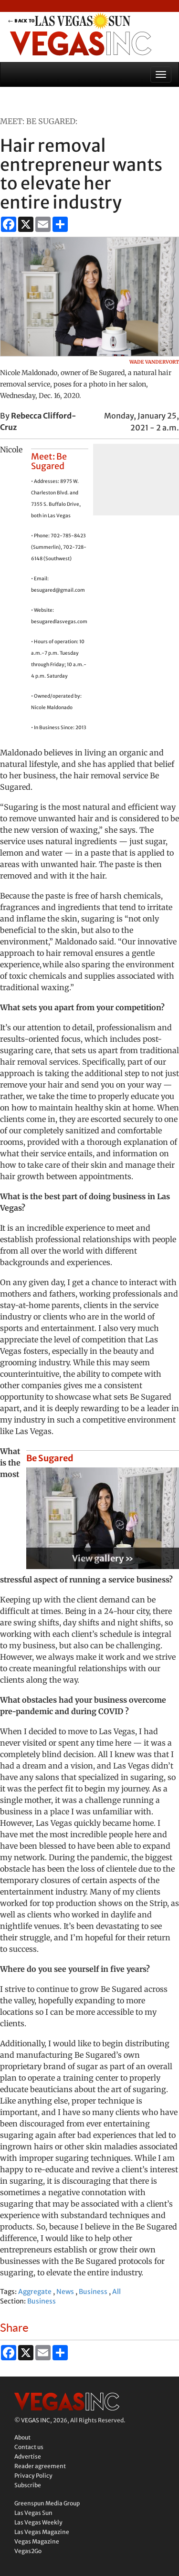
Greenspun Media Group (47, 2503)
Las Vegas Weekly (38, 2522)
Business (93, 2291)
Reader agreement (40, 2466)
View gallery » (103, 1558)
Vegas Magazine (36, 2541)
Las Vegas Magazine (41, 2531)
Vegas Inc (80, 43)
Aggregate (35, 2291)
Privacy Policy (33, 2475)
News (65, 2291)
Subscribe (27, 2485)
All (116, 2291)
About (22, 2437)
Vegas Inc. (66, 2401)
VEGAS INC (35, 2420)
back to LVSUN (80, 21)
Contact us (28, 2446)
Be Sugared (50, 1458)
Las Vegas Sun (33, 2512)
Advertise (27, 2456)
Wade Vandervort (154, 362)
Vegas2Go (28, 2551)
